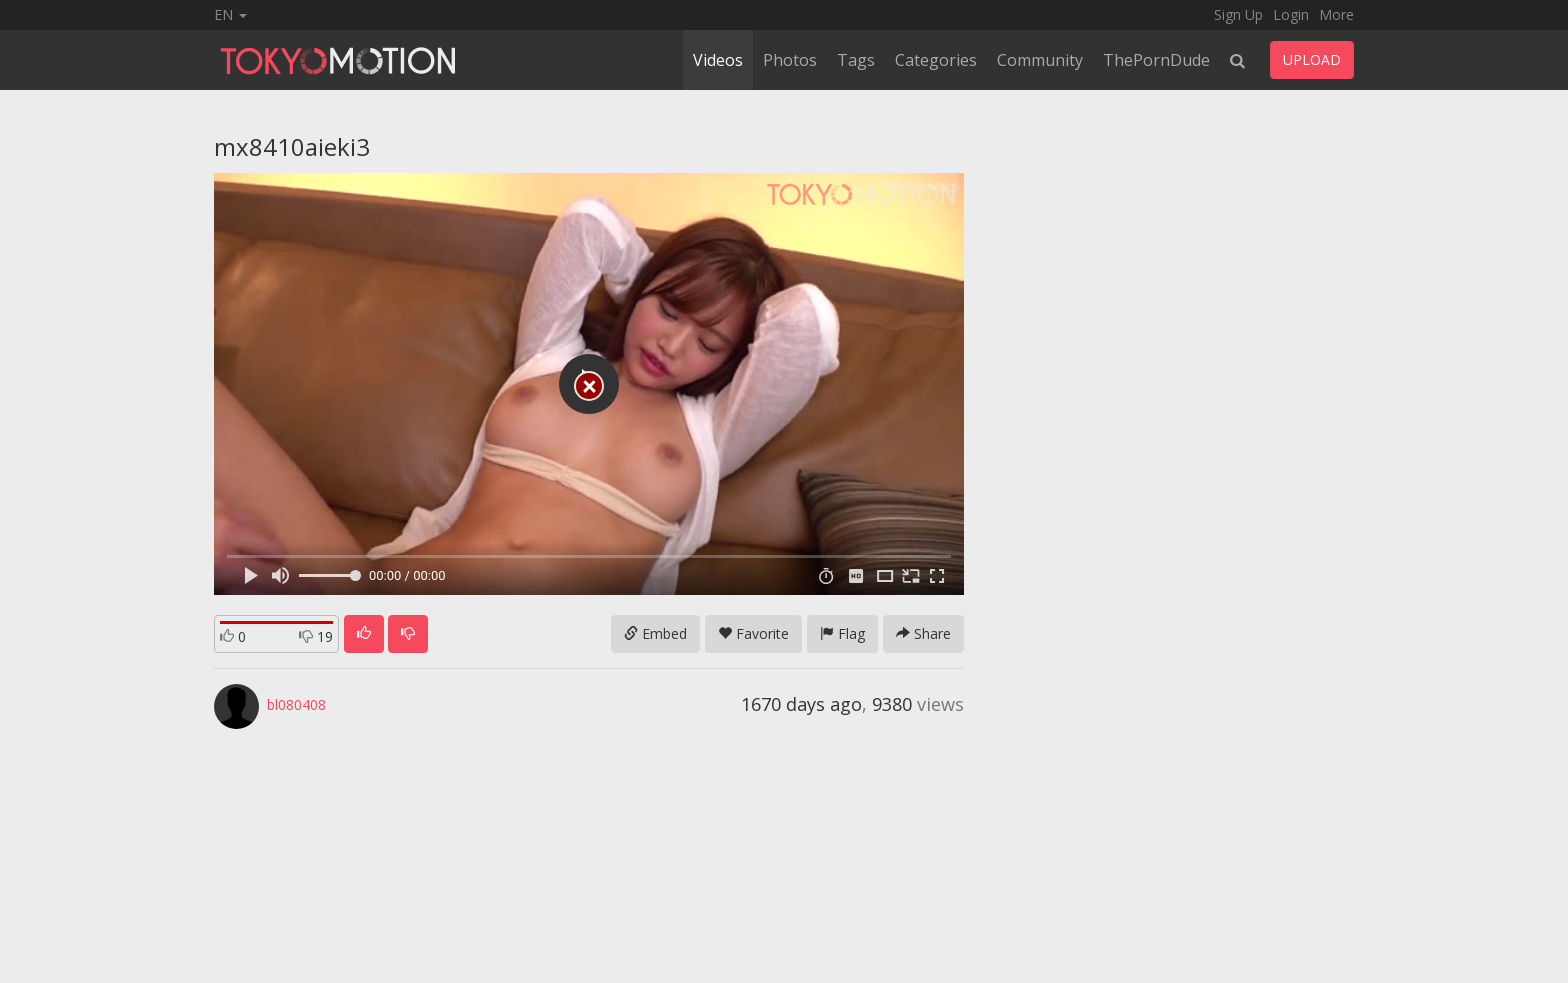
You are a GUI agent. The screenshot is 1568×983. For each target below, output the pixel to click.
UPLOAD (1312, 59)
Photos (790, 60)
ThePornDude (1156, 60)
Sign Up (1238, 14)
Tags (856, 60)
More (1336, 14)
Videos (718, 60)
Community (1040, 60)
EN (230, 14)
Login (1291, 14)
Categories (936, 60)
